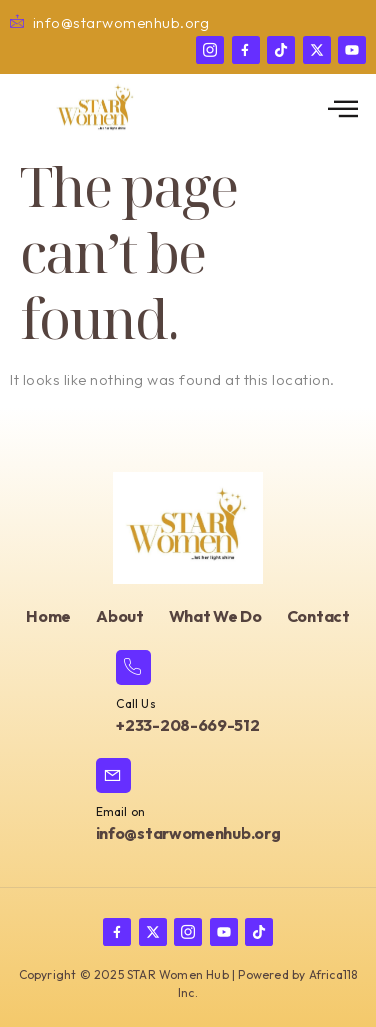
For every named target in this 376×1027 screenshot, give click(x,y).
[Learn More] (187, 694)
